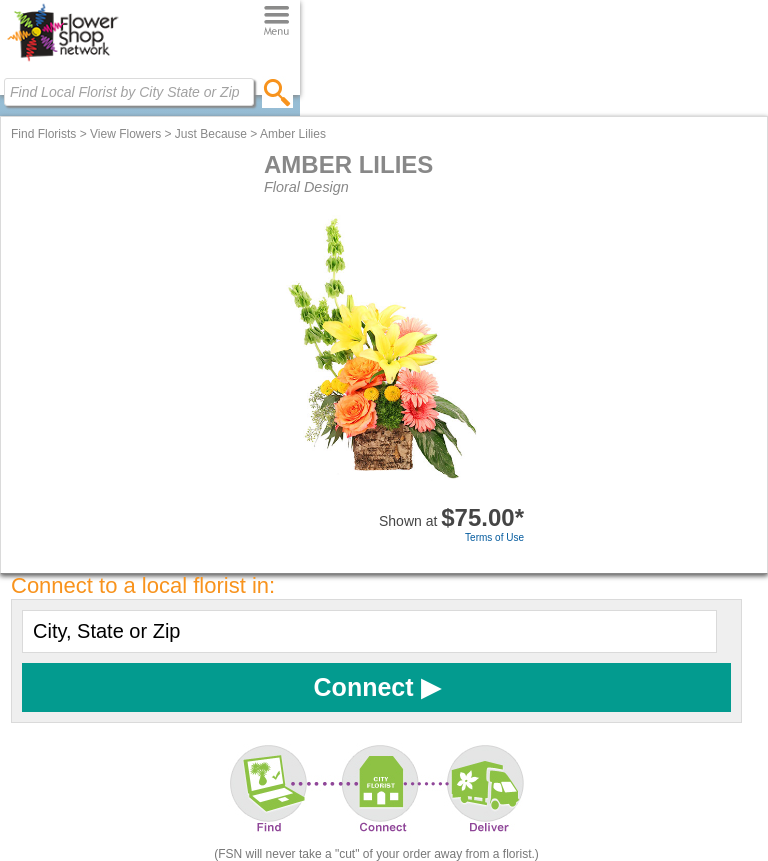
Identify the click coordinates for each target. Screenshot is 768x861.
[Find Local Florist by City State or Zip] (129, 92)
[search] (277, 92)
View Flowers (125, 134)
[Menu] (276, 21)
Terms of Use (494, 537)
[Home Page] (62, 61)
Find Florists (43, 134)
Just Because (211, 134)
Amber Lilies (293, 134)
